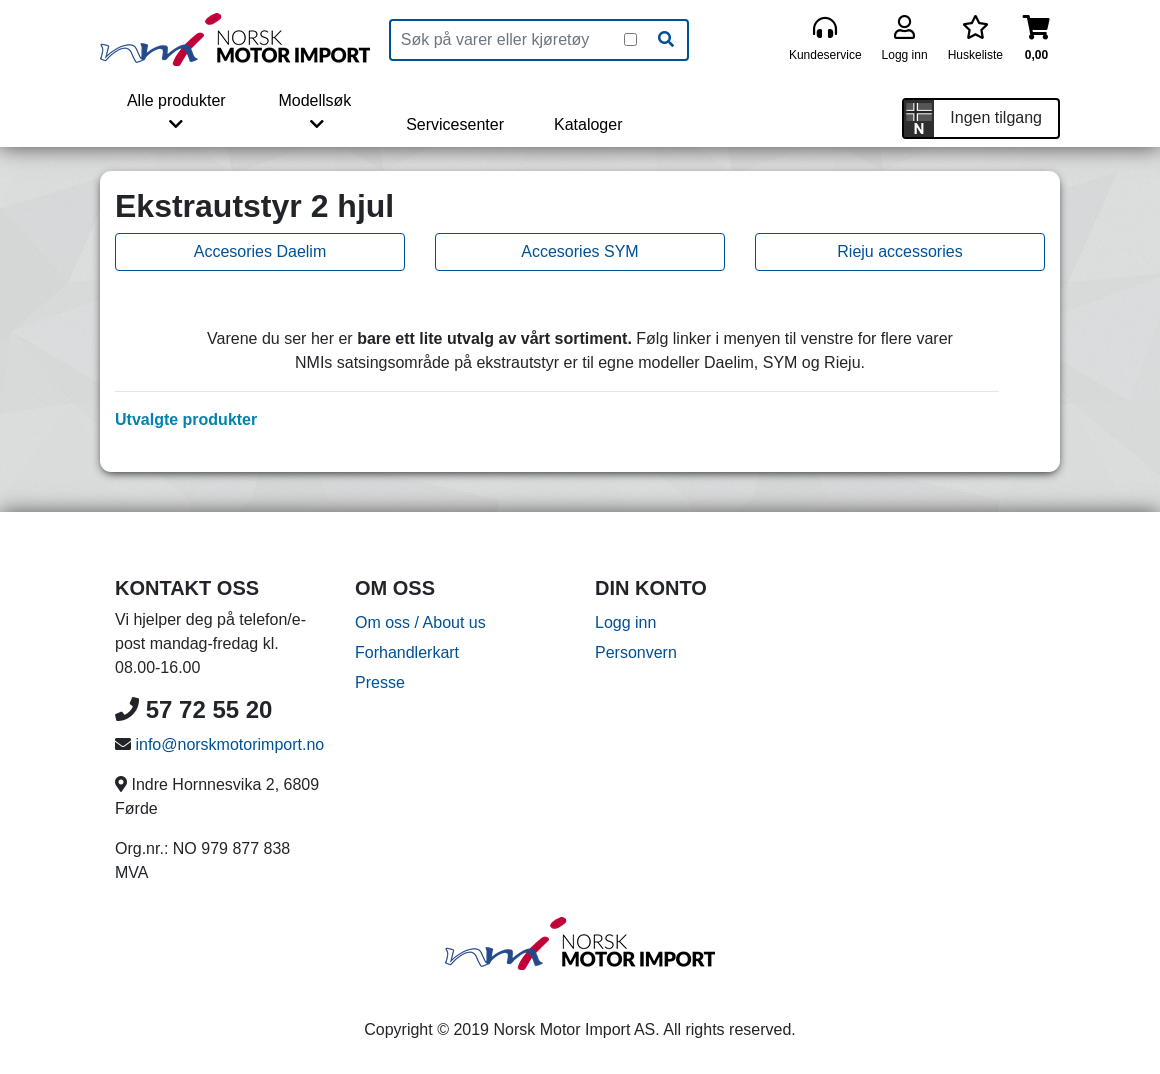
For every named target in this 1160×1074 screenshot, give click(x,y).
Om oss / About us (420, 622)
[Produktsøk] (507, 40)
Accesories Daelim (260, 251)
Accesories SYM (579, 251)
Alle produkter (176, 112)
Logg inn (625, 622)
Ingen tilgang (996, 117)
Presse (380, 682)
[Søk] (666, 40)
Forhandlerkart (407, 652)
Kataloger (588, 124)
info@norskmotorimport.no (229, 744)
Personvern (636, 652)
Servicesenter (455, 124)
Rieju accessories (899, 251)
